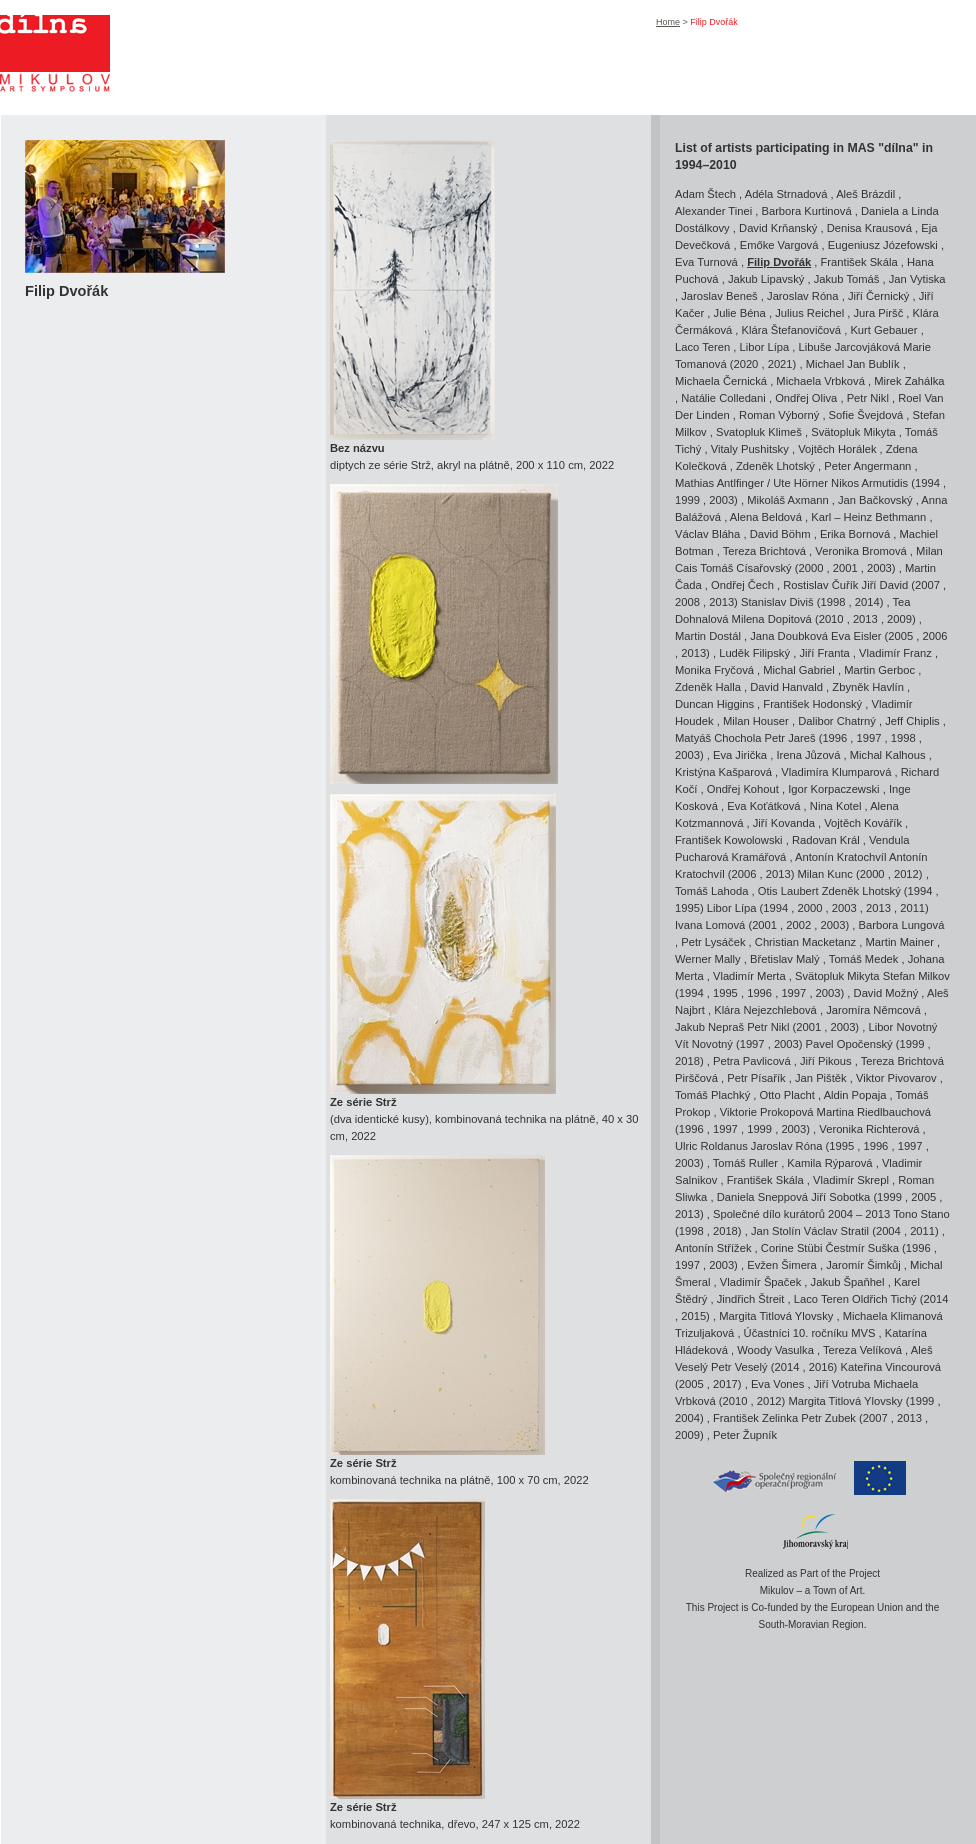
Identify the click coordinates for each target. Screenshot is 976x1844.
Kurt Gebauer (883, 330)
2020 (745, 364)
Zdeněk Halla (708, 687)
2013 (721, 602)
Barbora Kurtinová (806, 211)
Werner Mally (708, 959)
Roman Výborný (779, 415)
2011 (912, 908)
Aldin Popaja (855, 1095)
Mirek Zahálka (909, 381)
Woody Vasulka (775, 1350)
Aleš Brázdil (865, 194)
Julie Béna (740, 313)
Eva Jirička (740, 755)
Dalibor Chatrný (837, 721)
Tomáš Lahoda (711, 891)
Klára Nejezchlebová (765, 1010)
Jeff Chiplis (912, 721)
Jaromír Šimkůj (863, 1265)
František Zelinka (755, 1418)
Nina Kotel (836, 806)
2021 (780, 364)
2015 (693, 1316)
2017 (725, 1384)
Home (668, 22)
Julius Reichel (809, 313)
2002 (798, 925)
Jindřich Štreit (751, 1299)
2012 (906, 874)
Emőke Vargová (779, 245)
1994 (927, 483)
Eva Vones (778, 1384)
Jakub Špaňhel (848, 1282)
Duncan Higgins (714, 704)
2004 (888, 1231)
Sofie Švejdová (866, 415)
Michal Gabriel (799, 670)
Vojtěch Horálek (837, 449)
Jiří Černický (879, 296)
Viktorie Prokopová (767, 1112)
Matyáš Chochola (718, 738)
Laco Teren (702, 347)
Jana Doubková (789, 636)
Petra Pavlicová (752, 1061)
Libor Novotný (902, 1027)
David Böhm (780, 534)
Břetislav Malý (785, 959)
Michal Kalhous (888, 755)
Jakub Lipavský (766, 279)
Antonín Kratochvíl (842, 857)
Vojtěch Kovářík (863, 823)
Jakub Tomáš (847, 279)
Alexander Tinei (713, 211)
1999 (687, 500)
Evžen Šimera (782, 1265)
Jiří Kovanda (784, 823)
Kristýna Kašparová (723, 772)
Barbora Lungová (902, 925)
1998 (833, 602)
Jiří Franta (824, 653)
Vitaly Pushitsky (750, 449)
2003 (721, 500)
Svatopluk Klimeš (759, 432)
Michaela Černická (721, 381)
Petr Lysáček (713, 942)
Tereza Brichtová (764, 551)
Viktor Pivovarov (896, 1078)
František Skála (859, 262)
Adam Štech (705, 194)
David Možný (886, 993)
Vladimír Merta (749, 976)
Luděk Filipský (754, 653)
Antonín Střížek (713, 1248)
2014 (867, 602)
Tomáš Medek (864, 959)
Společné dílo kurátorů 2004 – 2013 (801, 1214)
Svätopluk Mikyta (853, 432)
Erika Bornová (855, 534)
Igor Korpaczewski (833, 789)
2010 (831, 619)
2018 (687, 1061)
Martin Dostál (708, 636)
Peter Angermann (867, 466)
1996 (834, 738)
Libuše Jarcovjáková (849, 347)
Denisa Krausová (869, 228)
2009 (899, 619)
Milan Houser (756, 721)
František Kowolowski (729, 840)
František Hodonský (812, 704)
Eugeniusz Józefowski (883, 245)
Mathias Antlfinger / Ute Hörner (751, 483)
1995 (687, 908)
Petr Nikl (868, 398)
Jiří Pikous (826, 1061)
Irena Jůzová (808, 755)
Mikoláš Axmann (787, 500)
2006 (935, 636)
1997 (869, 738)
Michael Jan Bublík (853, 364)
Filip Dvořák (779, 262)
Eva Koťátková (763, 806)
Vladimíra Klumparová (836, 772)
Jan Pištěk (821, 1078)
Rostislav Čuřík (820, 585)
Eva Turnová (706, 262)
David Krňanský (778, 228)
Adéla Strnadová (786, 194)
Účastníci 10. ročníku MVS (810, 1333)
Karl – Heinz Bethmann (868, 517)
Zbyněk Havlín (868, 687)
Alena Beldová (766, 517)
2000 (811, 568)
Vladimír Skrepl (851, 1180)
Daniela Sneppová (762, 1197)
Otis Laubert (788, 891)
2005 (900, 636)
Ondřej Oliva (806, 398)
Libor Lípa (764, 347)
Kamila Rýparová (829, 1163)
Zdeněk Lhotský (775, 466)
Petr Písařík (756, 1078)
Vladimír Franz (895, 653)
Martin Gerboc (879, 670)
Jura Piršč (879, 313)
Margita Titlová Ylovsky (776, 1316)
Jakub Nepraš (709, 1027)
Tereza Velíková (862, 1350)
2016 (821, 1367)
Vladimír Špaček (760, 1282)
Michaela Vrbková (820, 381)
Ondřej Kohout (743, 789)
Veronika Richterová (869, 1129)
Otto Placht (787, 1095)
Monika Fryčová (714, 670)
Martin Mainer (900, 942)
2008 (687, 602)
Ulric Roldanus (711, 1146)
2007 (927, 585)
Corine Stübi (792, 1248)
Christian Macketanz (805, 942)
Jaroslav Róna (803, 296)
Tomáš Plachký (712, 1095)
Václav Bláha (707, 534)
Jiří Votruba (842, 1384)
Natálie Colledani (723, 398)
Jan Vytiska (917, 279)
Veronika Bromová (860, 551)
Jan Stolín (776, 1231)
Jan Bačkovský (875, 500)
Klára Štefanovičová (792, 330)
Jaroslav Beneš (719, 296)
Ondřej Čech (742, 585)
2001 (845, 568)
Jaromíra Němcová (873, 1010)
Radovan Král (826, 840)
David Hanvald (786, 687)
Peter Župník (745, 1435)
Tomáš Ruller (745, 1163)
